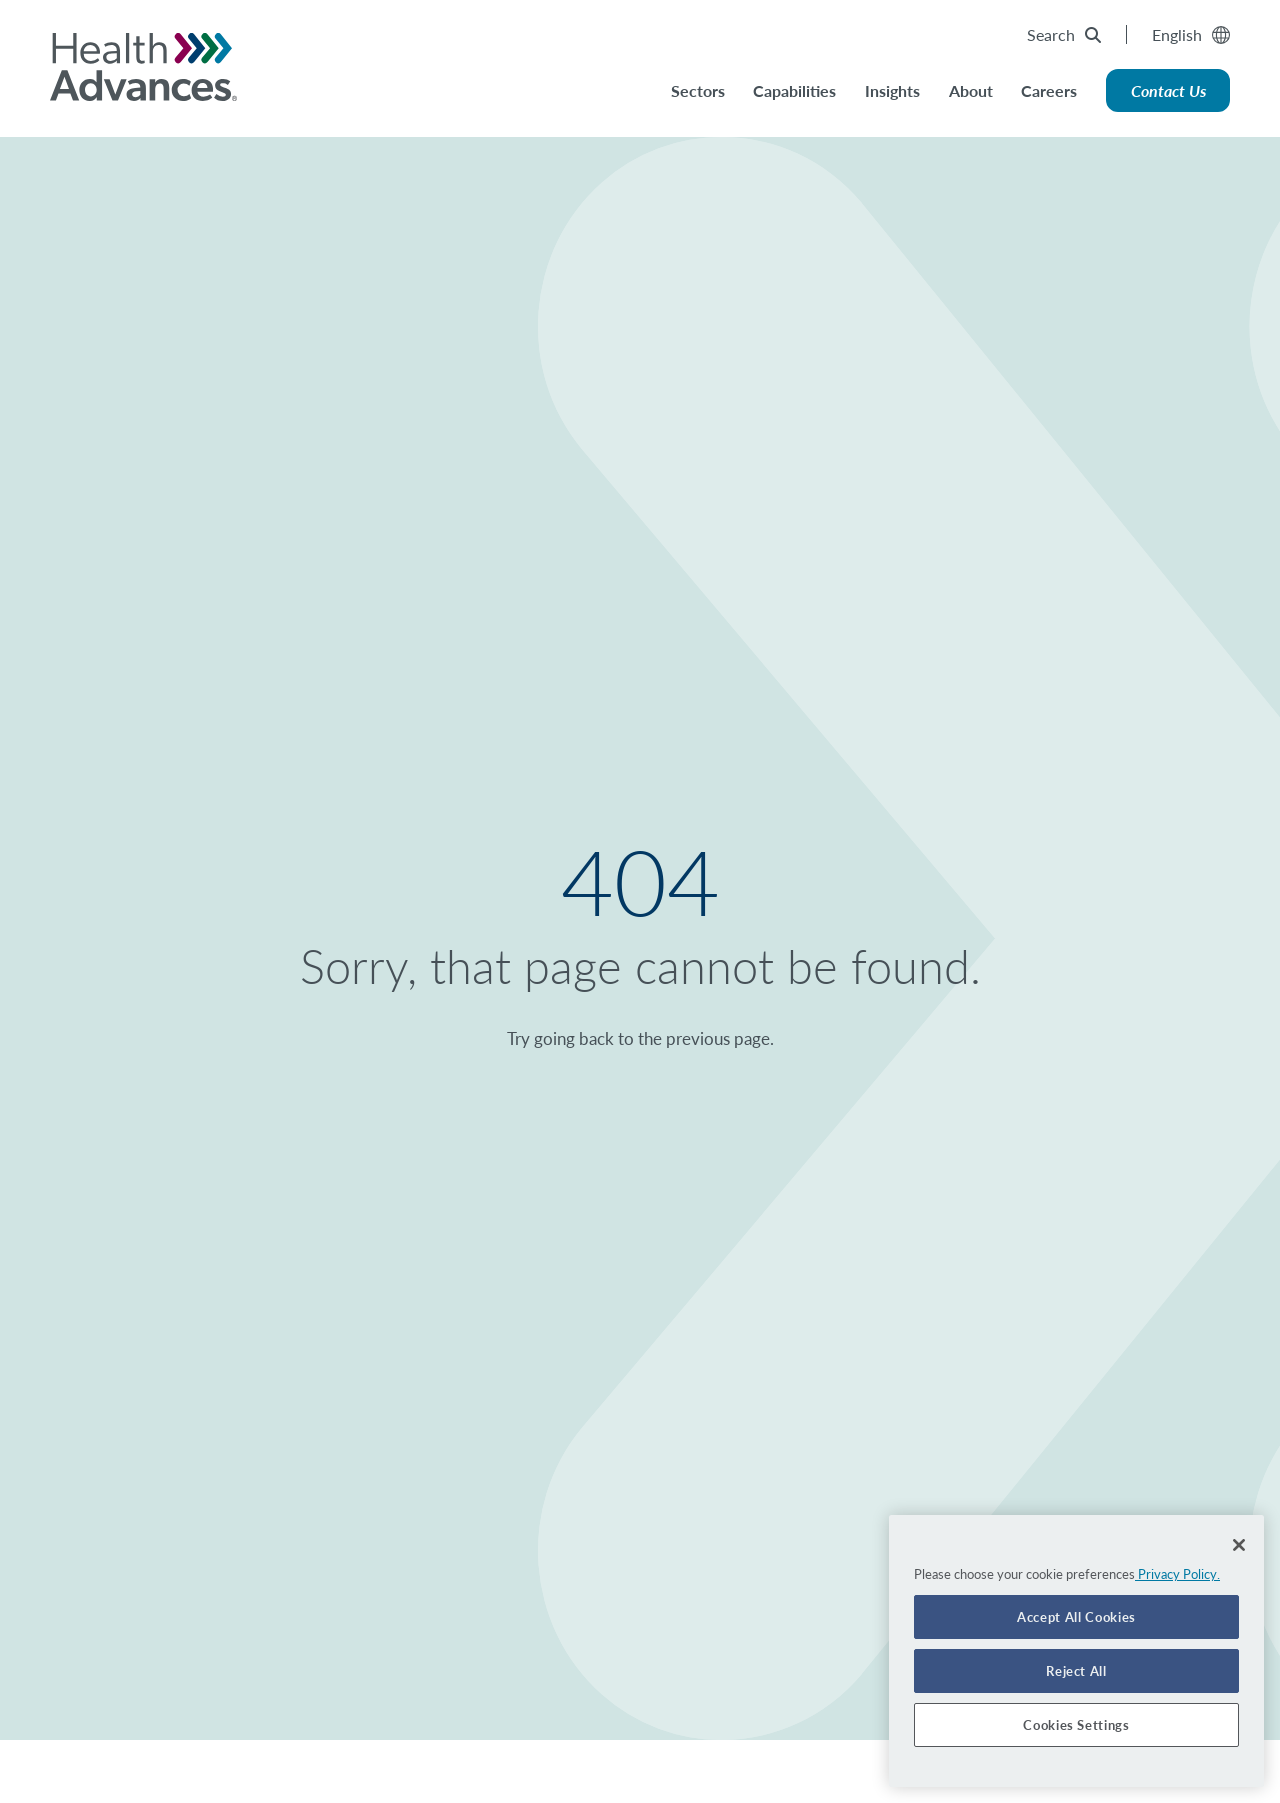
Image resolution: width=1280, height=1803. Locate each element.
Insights (892, 90)
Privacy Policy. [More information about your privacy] (1177, 1574)
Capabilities (794, 90)
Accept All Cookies (1076, 1617)
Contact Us (1168, 90)
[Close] (1239, 1545)
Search (1064, 34)
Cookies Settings (1076, 1725)
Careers (1049, 90)
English (1191, 34)
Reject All (1076, 1671)
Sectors (698, 90)
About (971, 90)
